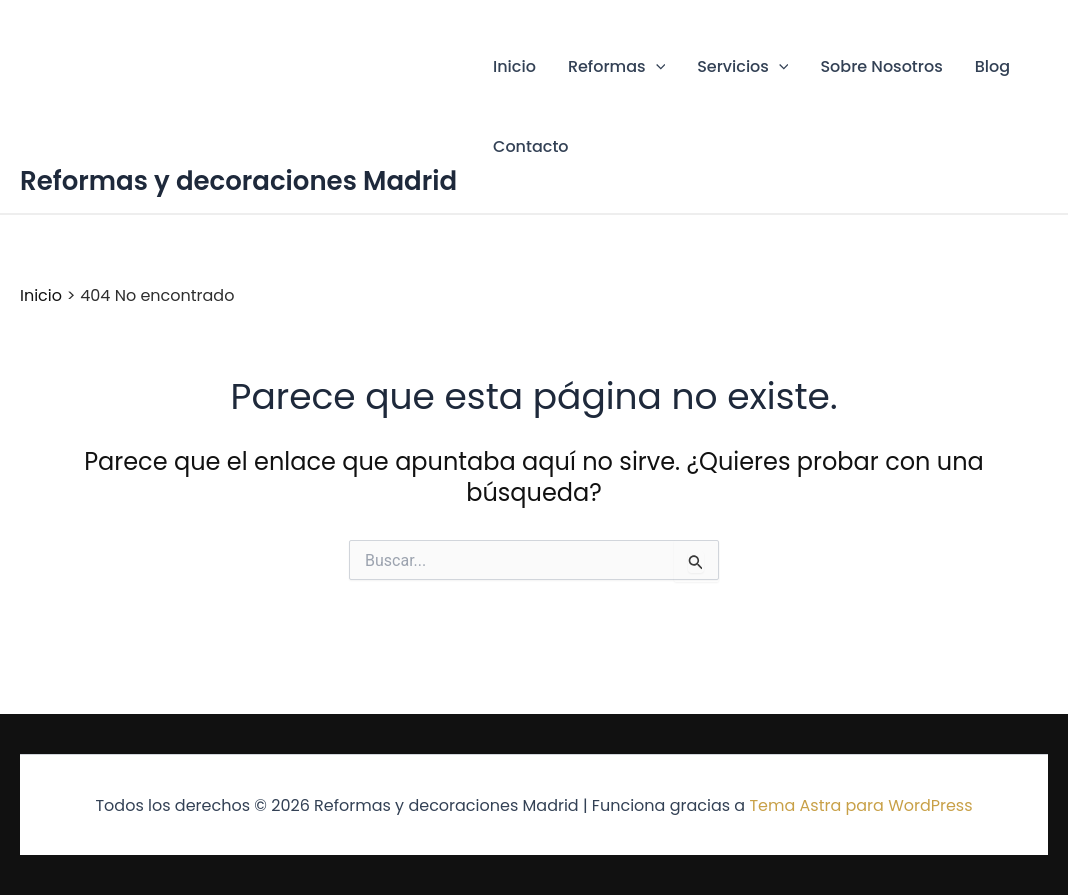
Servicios (742, 67)
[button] (656, 67)
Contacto (531, 146)
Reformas (616, 67)
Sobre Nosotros (881, 66)
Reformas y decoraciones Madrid (238, 181)
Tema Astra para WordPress (860, 805)
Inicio (514, 66)
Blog (992, 66)
